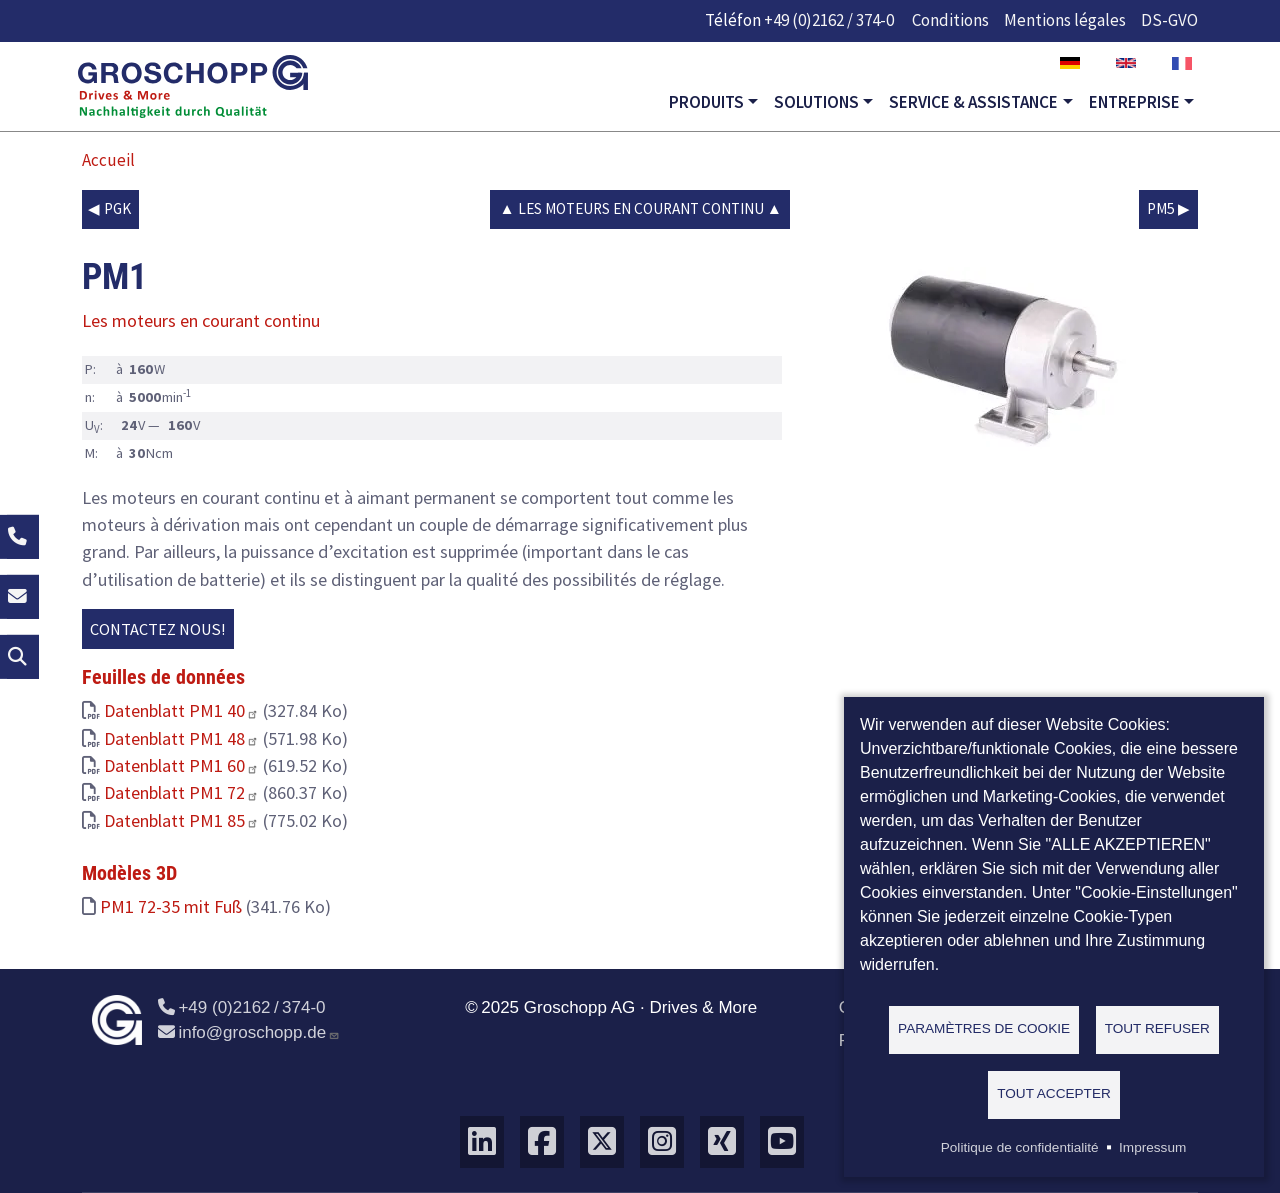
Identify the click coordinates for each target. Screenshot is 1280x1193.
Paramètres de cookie (984, 1028)
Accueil (108, 160)
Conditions (950, 20)
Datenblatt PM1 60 (181, 765)
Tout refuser (1157, 1028)
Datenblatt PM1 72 (181, 792)
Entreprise (1134, 102)
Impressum (1152, 1147)
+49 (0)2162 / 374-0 (829, 20)
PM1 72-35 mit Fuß (171, 906)
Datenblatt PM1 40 (181, 710)
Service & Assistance (973, 102)
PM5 (1161, 208)
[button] (1002, 353)
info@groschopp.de (249, 1032)
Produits (706, 102)
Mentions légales (1065, 20)
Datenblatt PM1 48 (181, 738)
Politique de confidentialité (1020, 1147)
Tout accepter (1054, 1093)
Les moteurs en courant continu (641, 208)
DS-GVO (1169, 20)
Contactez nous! (158, 629)
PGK (117, 208)
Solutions (816, 102)
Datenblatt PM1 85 (181, 820)
